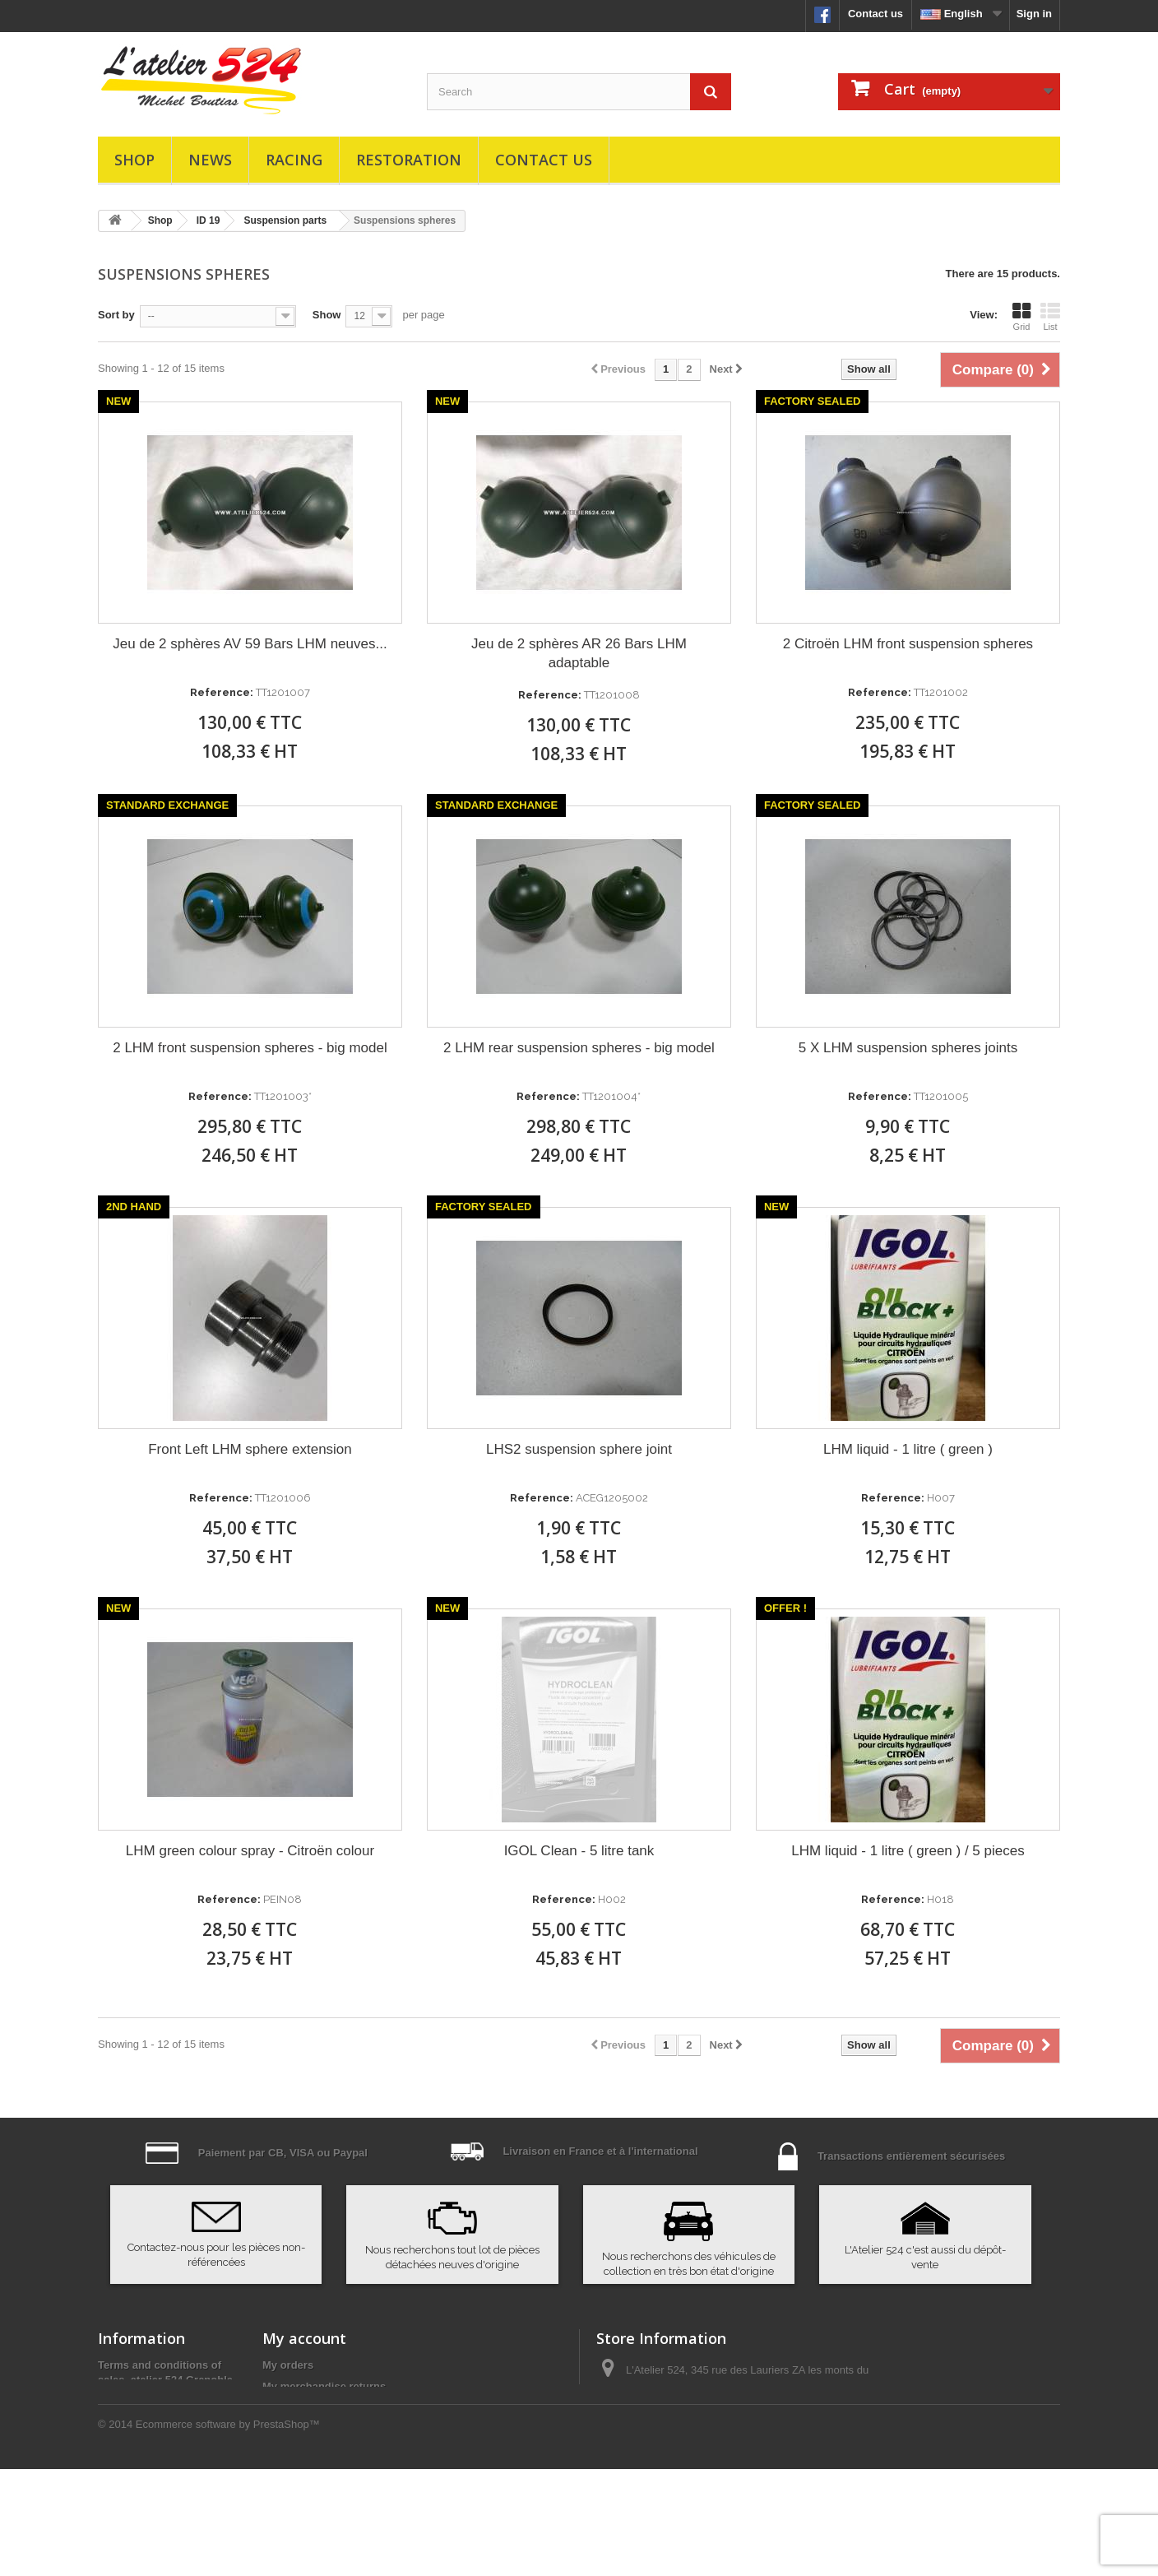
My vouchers (294, 2472)
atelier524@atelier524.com (723, 2455)
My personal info (304, 2450)
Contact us (875, 13)
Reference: (221, 692)
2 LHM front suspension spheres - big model (250, 1048)
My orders (287, 2365)
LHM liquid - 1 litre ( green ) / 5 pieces (907, 1851)
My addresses (297, 2429)
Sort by (116, 315)
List (1050, 317)
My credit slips (299, 2408)
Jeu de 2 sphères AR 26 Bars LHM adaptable (579, 653)
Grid (1021, 317)
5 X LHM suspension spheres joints (908, 1048)
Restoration (408, 159)
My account (304, 2338)
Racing (294, 159)
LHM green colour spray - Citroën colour (250, 1851)
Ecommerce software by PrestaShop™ (228, 2531)
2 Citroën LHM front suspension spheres (908, 644)
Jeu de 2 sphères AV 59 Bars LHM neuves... (250, 644)
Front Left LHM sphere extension (250, 1449)
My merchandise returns (324, 2386)
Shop (134, 159)
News (210, 159)
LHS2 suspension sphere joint (579, 1449)
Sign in (1034, 13)
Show (327, 315)
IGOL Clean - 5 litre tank (579, 1851)
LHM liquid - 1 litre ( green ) (908, 1449)
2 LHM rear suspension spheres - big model (579, 1048)
